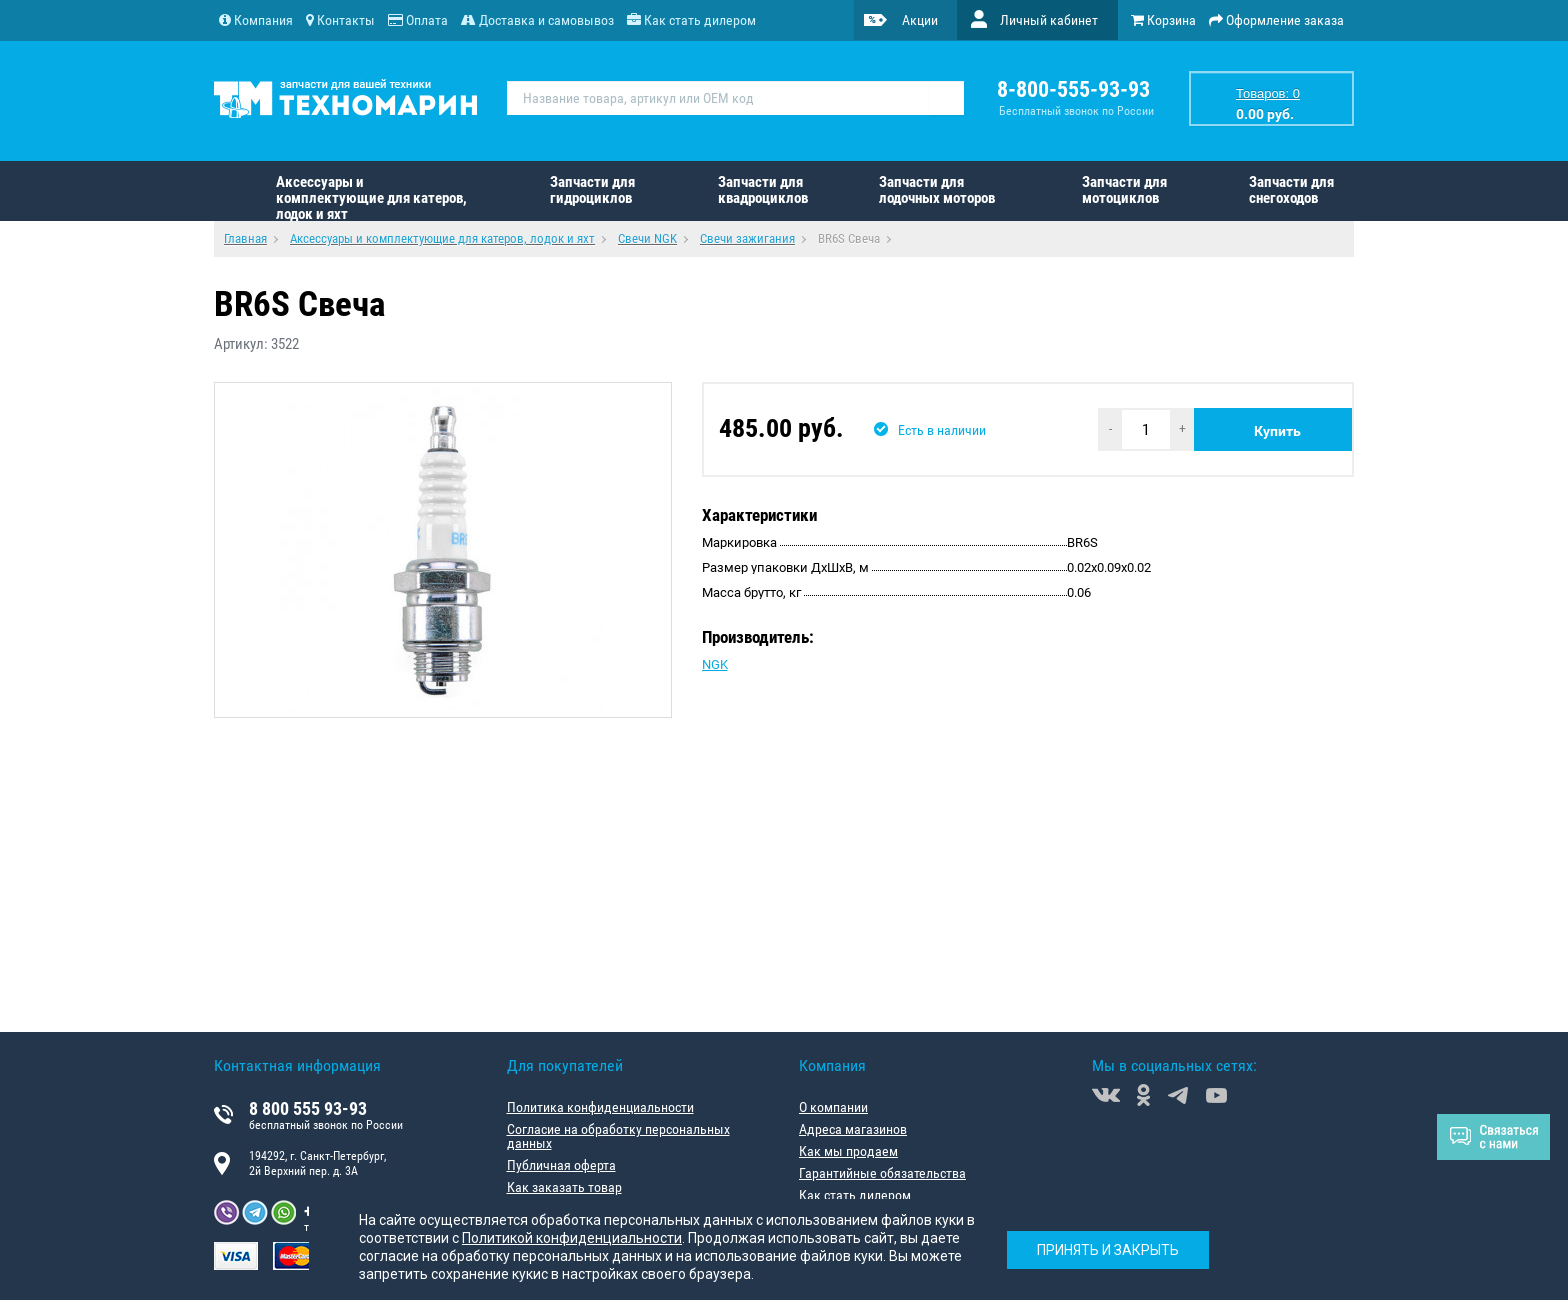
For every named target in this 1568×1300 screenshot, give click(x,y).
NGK (715, 664)
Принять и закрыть (1108, 1250)
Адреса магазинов (853, 1129)
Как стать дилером (855, 1195)
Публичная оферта (561, 1165)
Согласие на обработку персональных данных (618, 1136)
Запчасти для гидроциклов (592, 190)
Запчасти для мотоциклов (1124, 190)
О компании (833, 1107)
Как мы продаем (848, 1151)
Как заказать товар (564, 1187)
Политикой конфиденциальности (572, 1238)
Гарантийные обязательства (882, 1173)
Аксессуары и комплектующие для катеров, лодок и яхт (371, 197)
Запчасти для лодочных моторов (937, 190)
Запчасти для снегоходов (1291, 190)
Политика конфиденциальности (600, 1107)
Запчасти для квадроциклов (763, 190)
